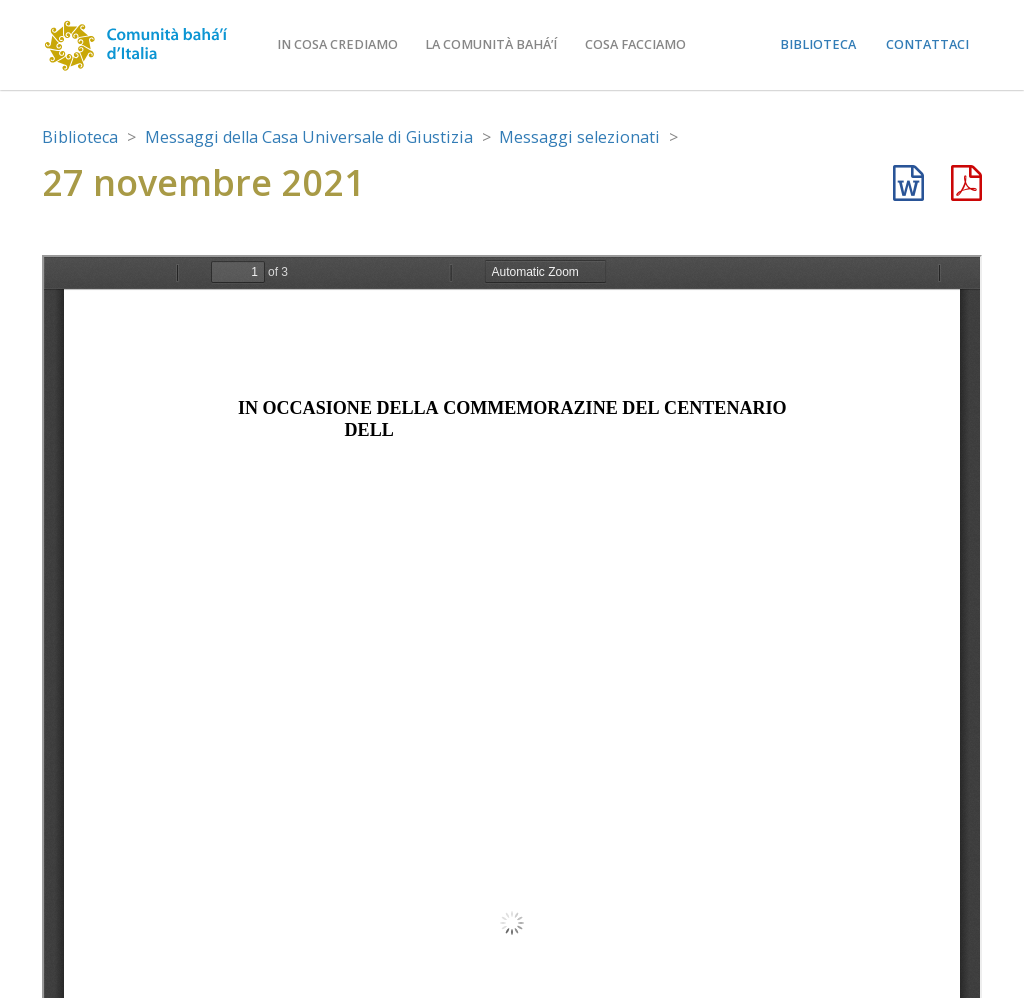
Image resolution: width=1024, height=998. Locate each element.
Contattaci (927, 44)
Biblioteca (818, 44)
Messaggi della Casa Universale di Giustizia (309, 137)
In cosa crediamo (337, 44)
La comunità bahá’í (491, 44)
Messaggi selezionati (579, 137)
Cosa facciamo (635, 44)
